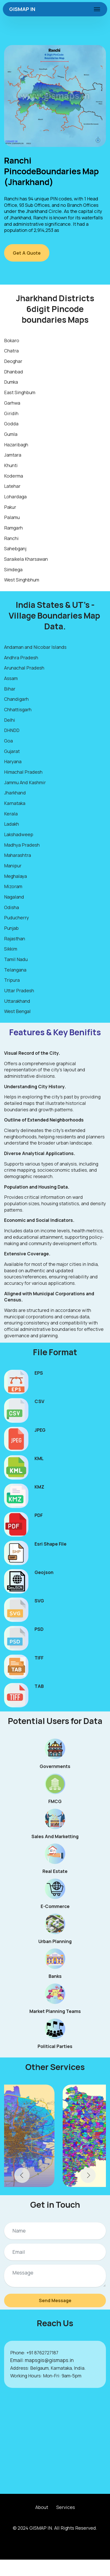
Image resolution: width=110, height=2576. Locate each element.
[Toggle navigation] (97, 9)
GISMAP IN (22, 9)
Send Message (55, 2300)
